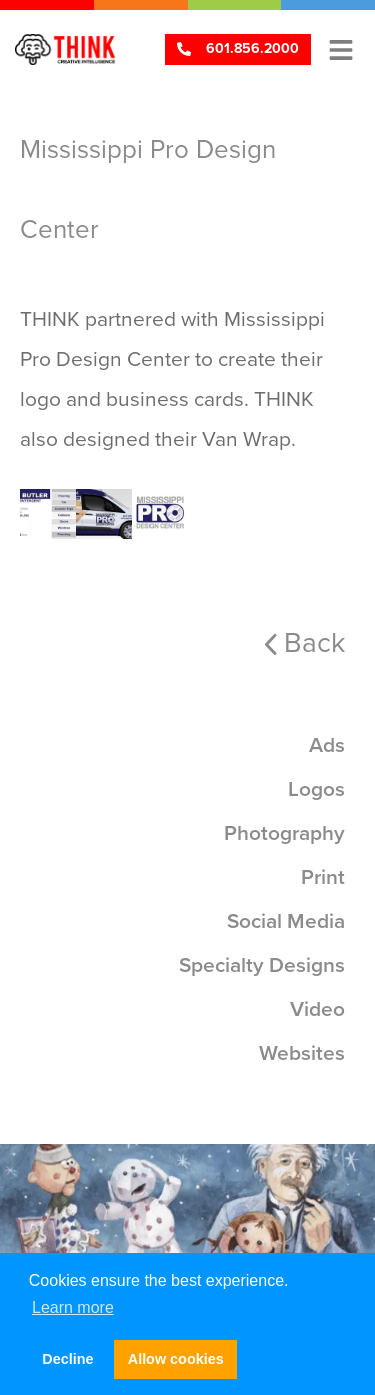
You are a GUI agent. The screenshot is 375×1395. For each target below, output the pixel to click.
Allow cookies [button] (176, 1359)
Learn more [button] (73, 1307)
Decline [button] (67, 1359)
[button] (340, 49)
